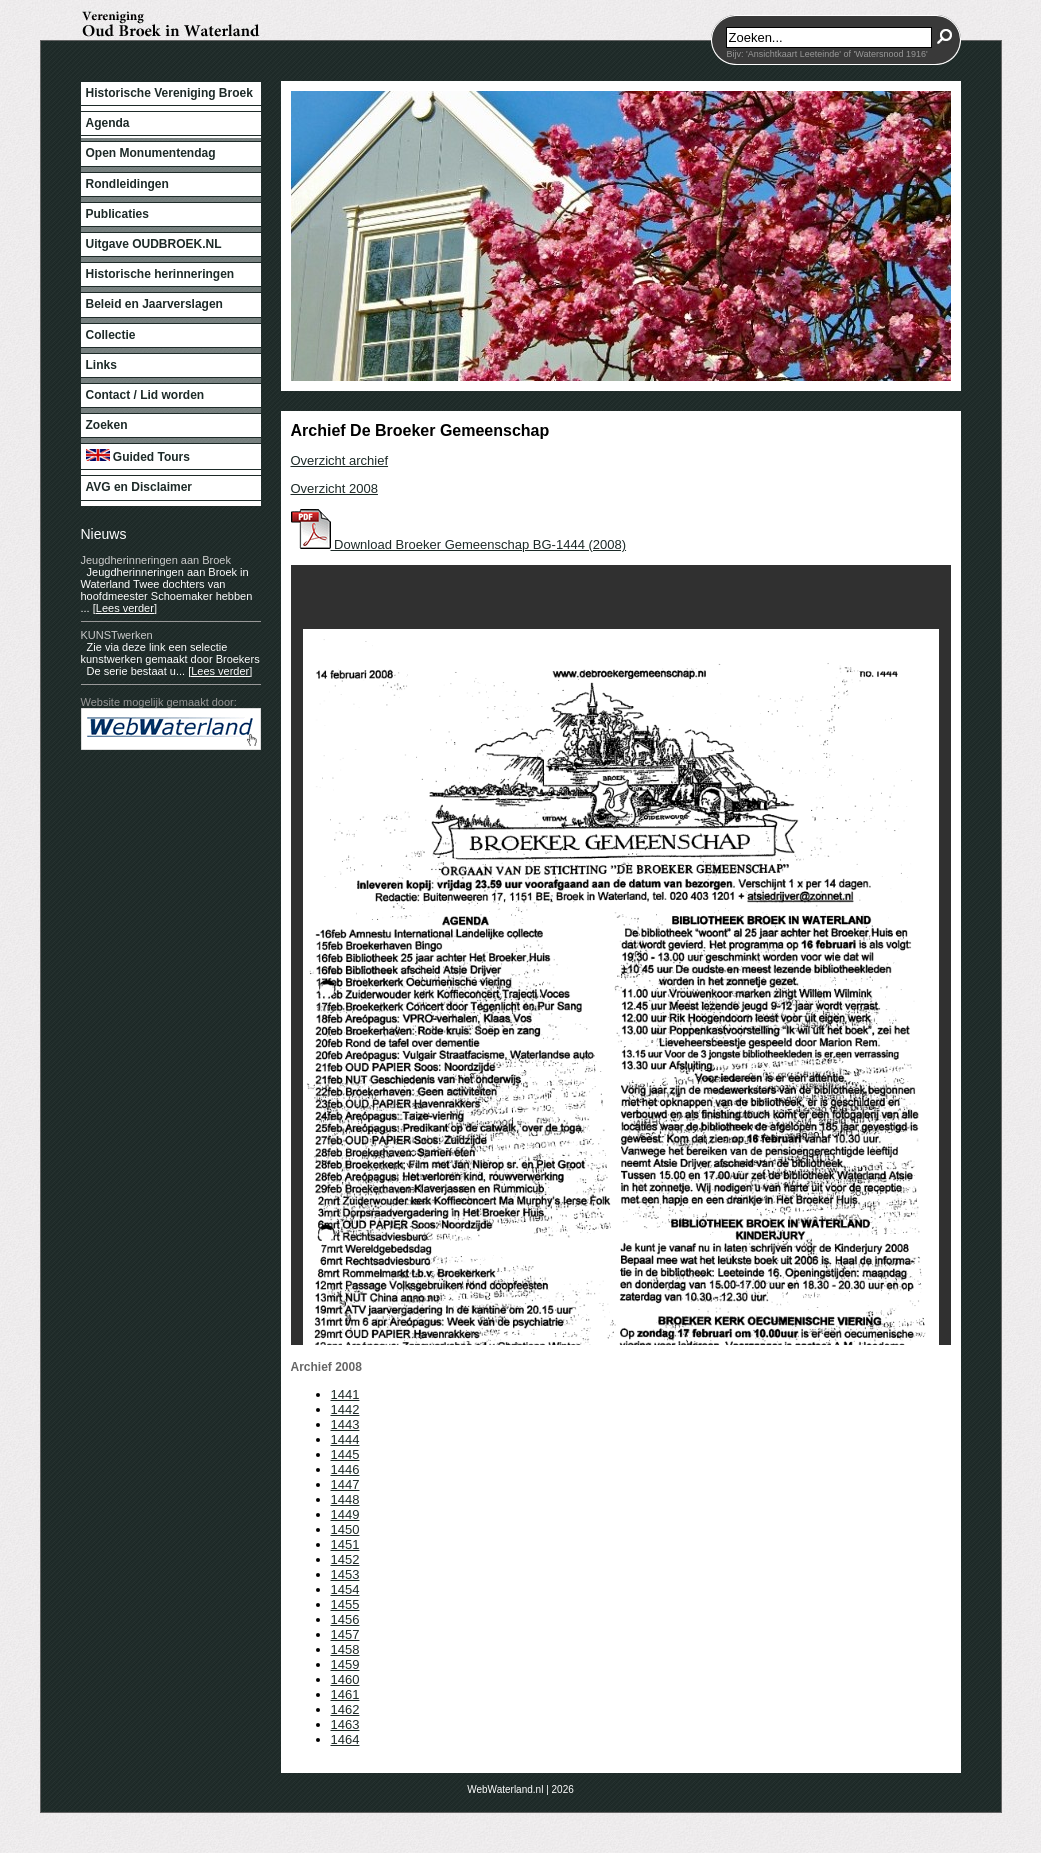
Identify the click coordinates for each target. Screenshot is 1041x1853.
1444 (345, 1439)
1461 (345, 1694)
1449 (345, 1514)
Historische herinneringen (160, 274)
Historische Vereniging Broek (169, 93)
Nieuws (104, 534)
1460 (345, 1679)
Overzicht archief (340, 460)
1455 (345, 1604)
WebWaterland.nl (505, 1789)
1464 (345, 1739)
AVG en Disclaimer (139, 487)
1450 (345, 1529)
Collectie (111, 335)
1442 (345, 1409)
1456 (345, 1619)
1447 (345, 1484)
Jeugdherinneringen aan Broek (156, 560)
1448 (345, 1499)
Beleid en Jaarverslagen (154, 304)
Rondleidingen (127, 184)
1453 (345, 1574)
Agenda (108, 123)
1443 (345, 1424)
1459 (345, 1664)
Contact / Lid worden (145, 395)
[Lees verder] (125, 608)
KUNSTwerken (117, 635)
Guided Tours (138, 456)
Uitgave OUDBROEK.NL (154, 244)
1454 (345, 1589)
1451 (345, 1544)
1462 (345, 1709)
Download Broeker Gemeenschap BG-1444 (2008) (459, 544)
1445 (345, 1454)
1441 (345, 1394)
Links (101, 365)
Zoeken (107, 425)
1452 (345, 1559)
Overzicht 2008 (334, 488)
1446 (345, 1469)
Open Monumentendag (151, 153)
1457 (345, 1634)
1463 (345, 1724)
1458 (345, 1649)
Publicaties (117, 214)
